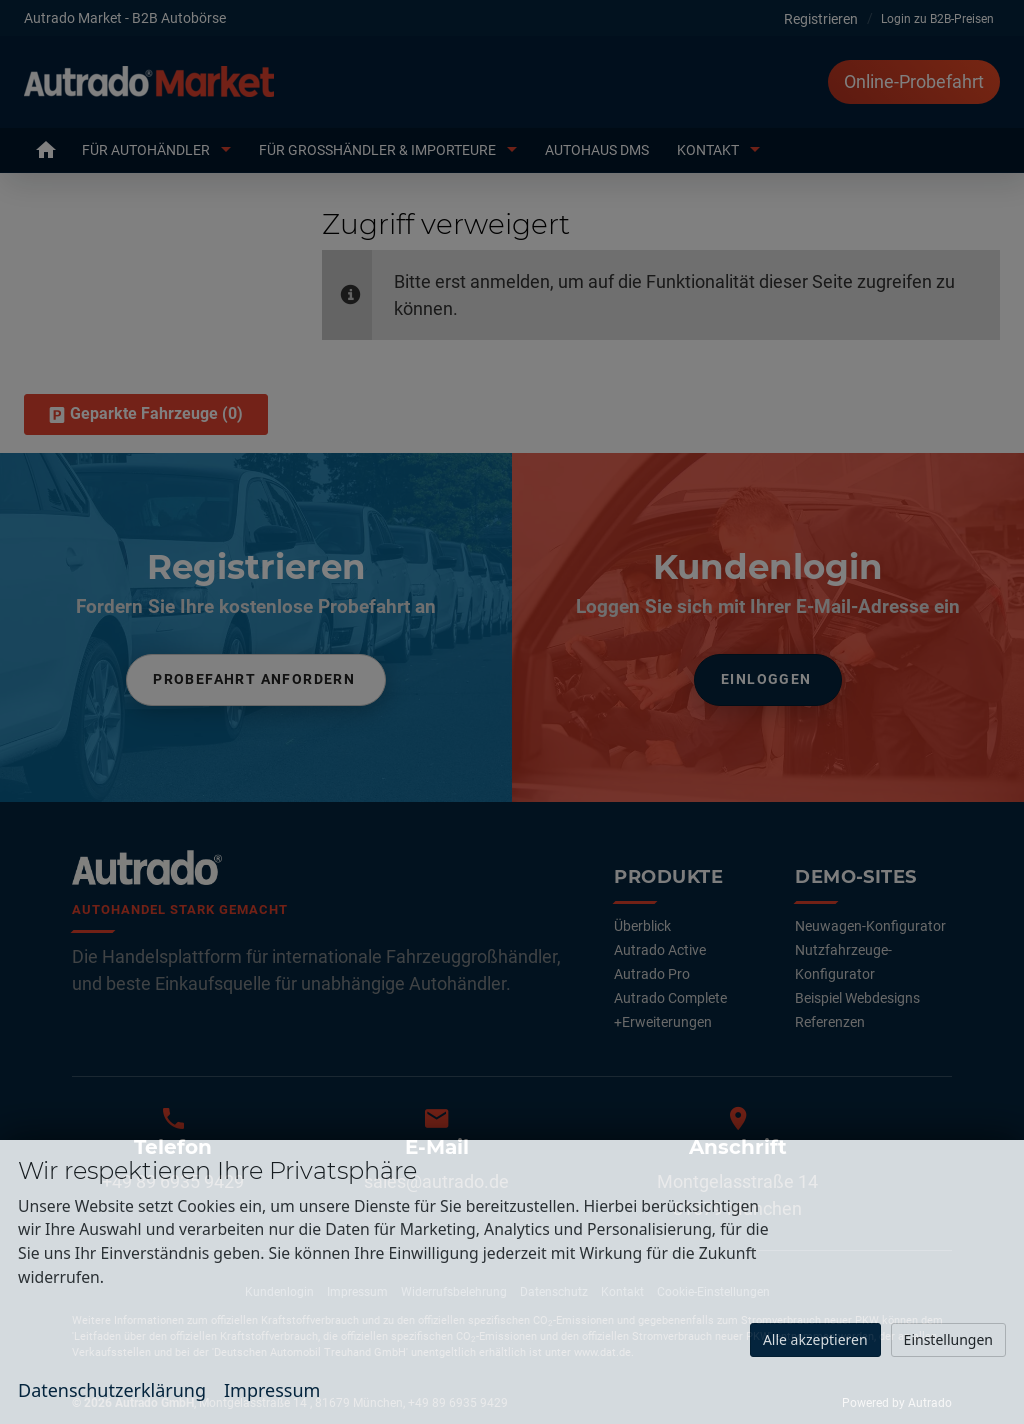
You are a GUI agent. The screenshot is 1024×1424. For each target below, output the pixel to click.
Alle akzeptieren (815, 1339)
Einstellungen (948, 1339)
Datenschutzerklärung (112, 1390)
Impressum (272, 1390)
